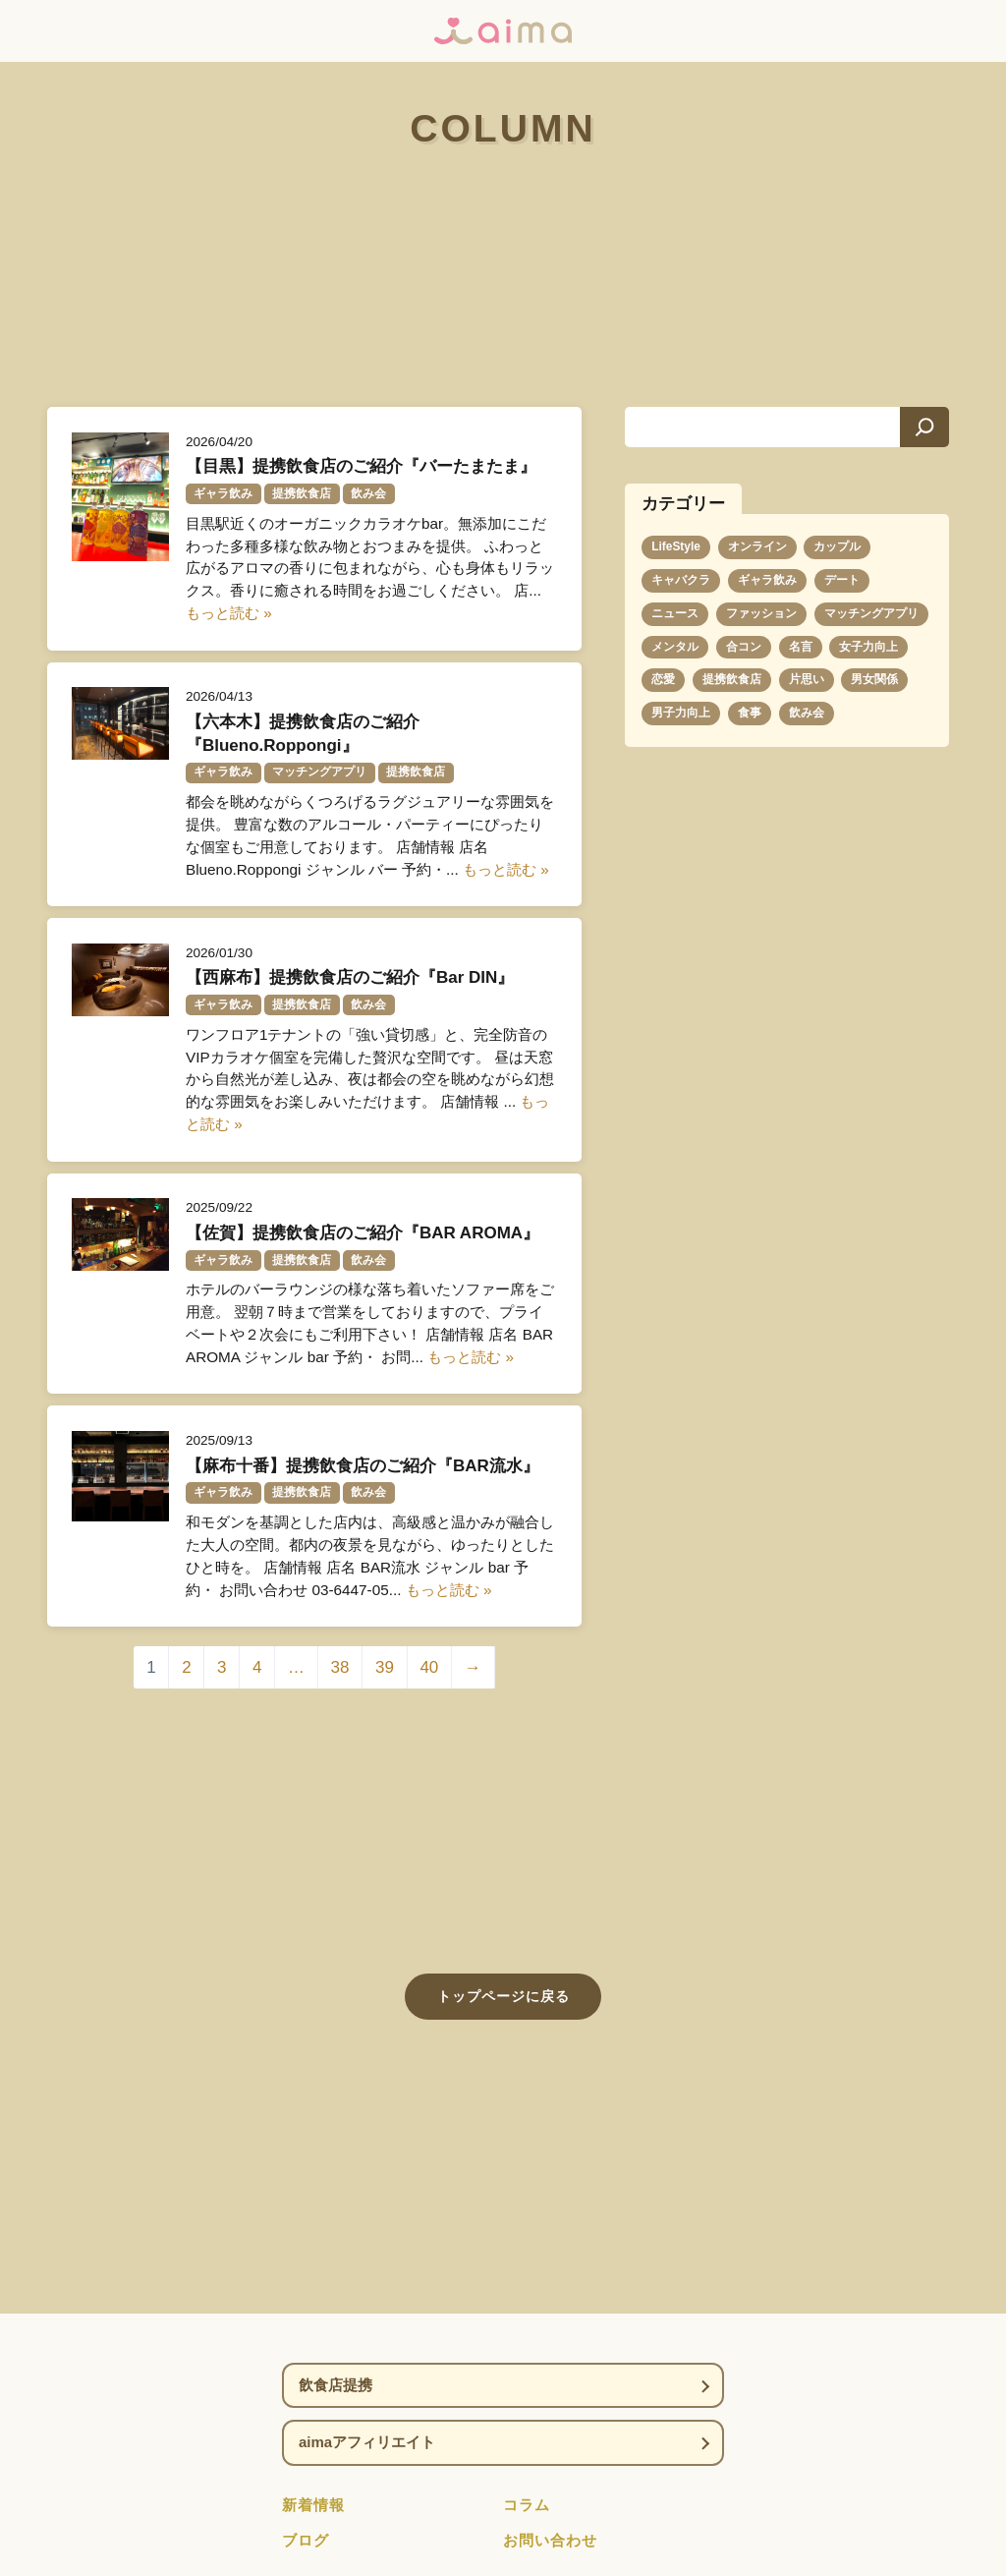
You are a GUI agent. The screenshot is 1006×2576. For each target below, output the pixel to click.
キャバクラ (680, 580)
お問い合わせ (550, 2540)
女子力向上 (868, 647)
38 (340, 1667)
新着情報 (313, 2504)
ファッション (761, 613)
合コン (743, 647)
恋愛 (663, 679)
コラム (526, 2504)
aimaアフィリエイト (367, 2441)
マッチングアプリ (871, 613)
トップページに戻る (503, 1996)
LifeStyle (675, 546)
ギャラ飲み (767, 580)
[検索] (925, 427)
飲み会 (806, 712)
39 (384, 1667)
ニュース (675, 613)
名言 (800, 647)
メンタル (675, 647)
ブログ (305, 2540)
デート (842, 580)
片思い (806, 679)
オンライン (757, 546)
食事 (749, 712)
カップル (837, 546)
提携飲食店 (731, 679)
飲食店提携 (335, 2384)
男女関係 (874, 679)
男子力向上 (680, 712)
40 (428, 1667)
